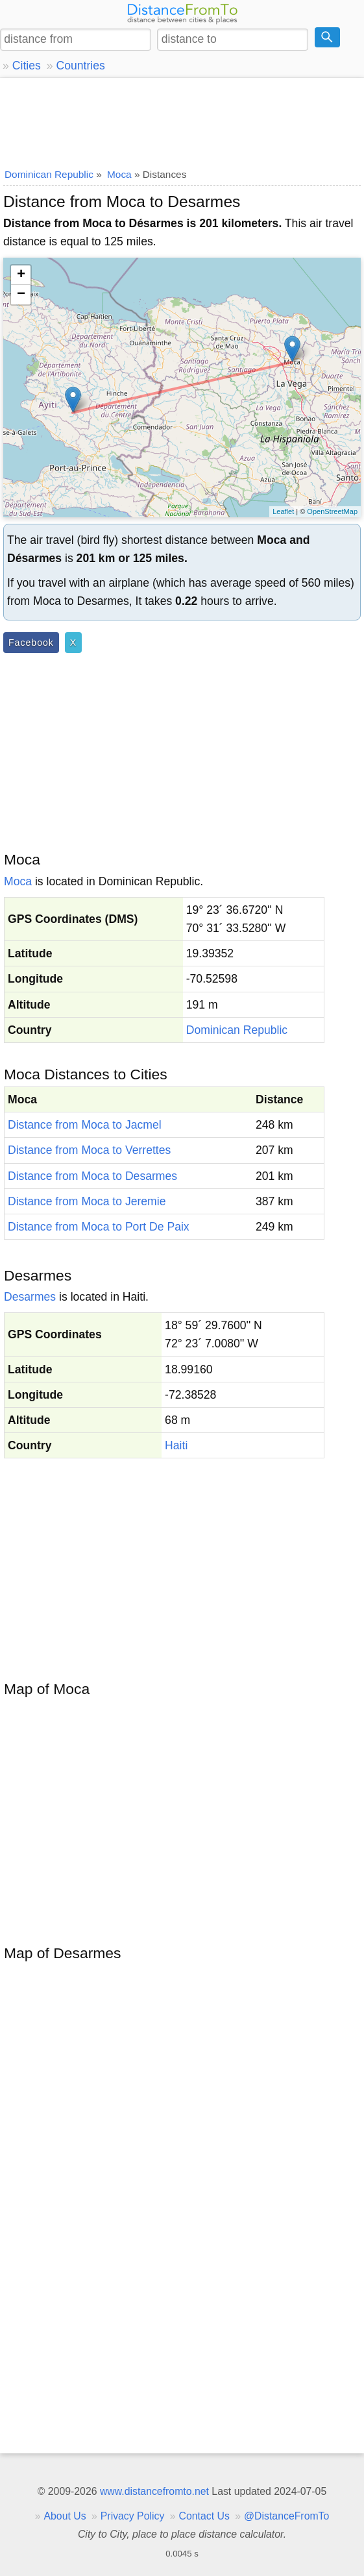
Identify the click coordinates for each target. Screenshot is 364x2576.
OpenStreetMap (332, 511)
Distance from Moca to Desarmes (92, 1176)
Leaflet (283, 511)
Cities (26, 65)
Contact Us (204, 2515)
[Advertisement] (182, 120)
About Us (64, 2515)
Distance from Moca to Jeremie (86, 1201)
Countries (80, 65)
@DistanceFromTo (286, 2515)
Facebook (31, 642)
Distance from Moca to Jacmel (85, 1124)
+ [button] (21, 275)
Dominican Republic (236, 1030)
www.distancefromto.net (154, 2491)
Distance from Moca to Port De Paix (98, 1226)
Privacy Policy (133, 2515)
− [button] (21, 294)
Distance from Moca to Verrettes (89, 1150)
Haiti (176, 1445)
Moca (18, 881)
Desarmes (30, 1296)
